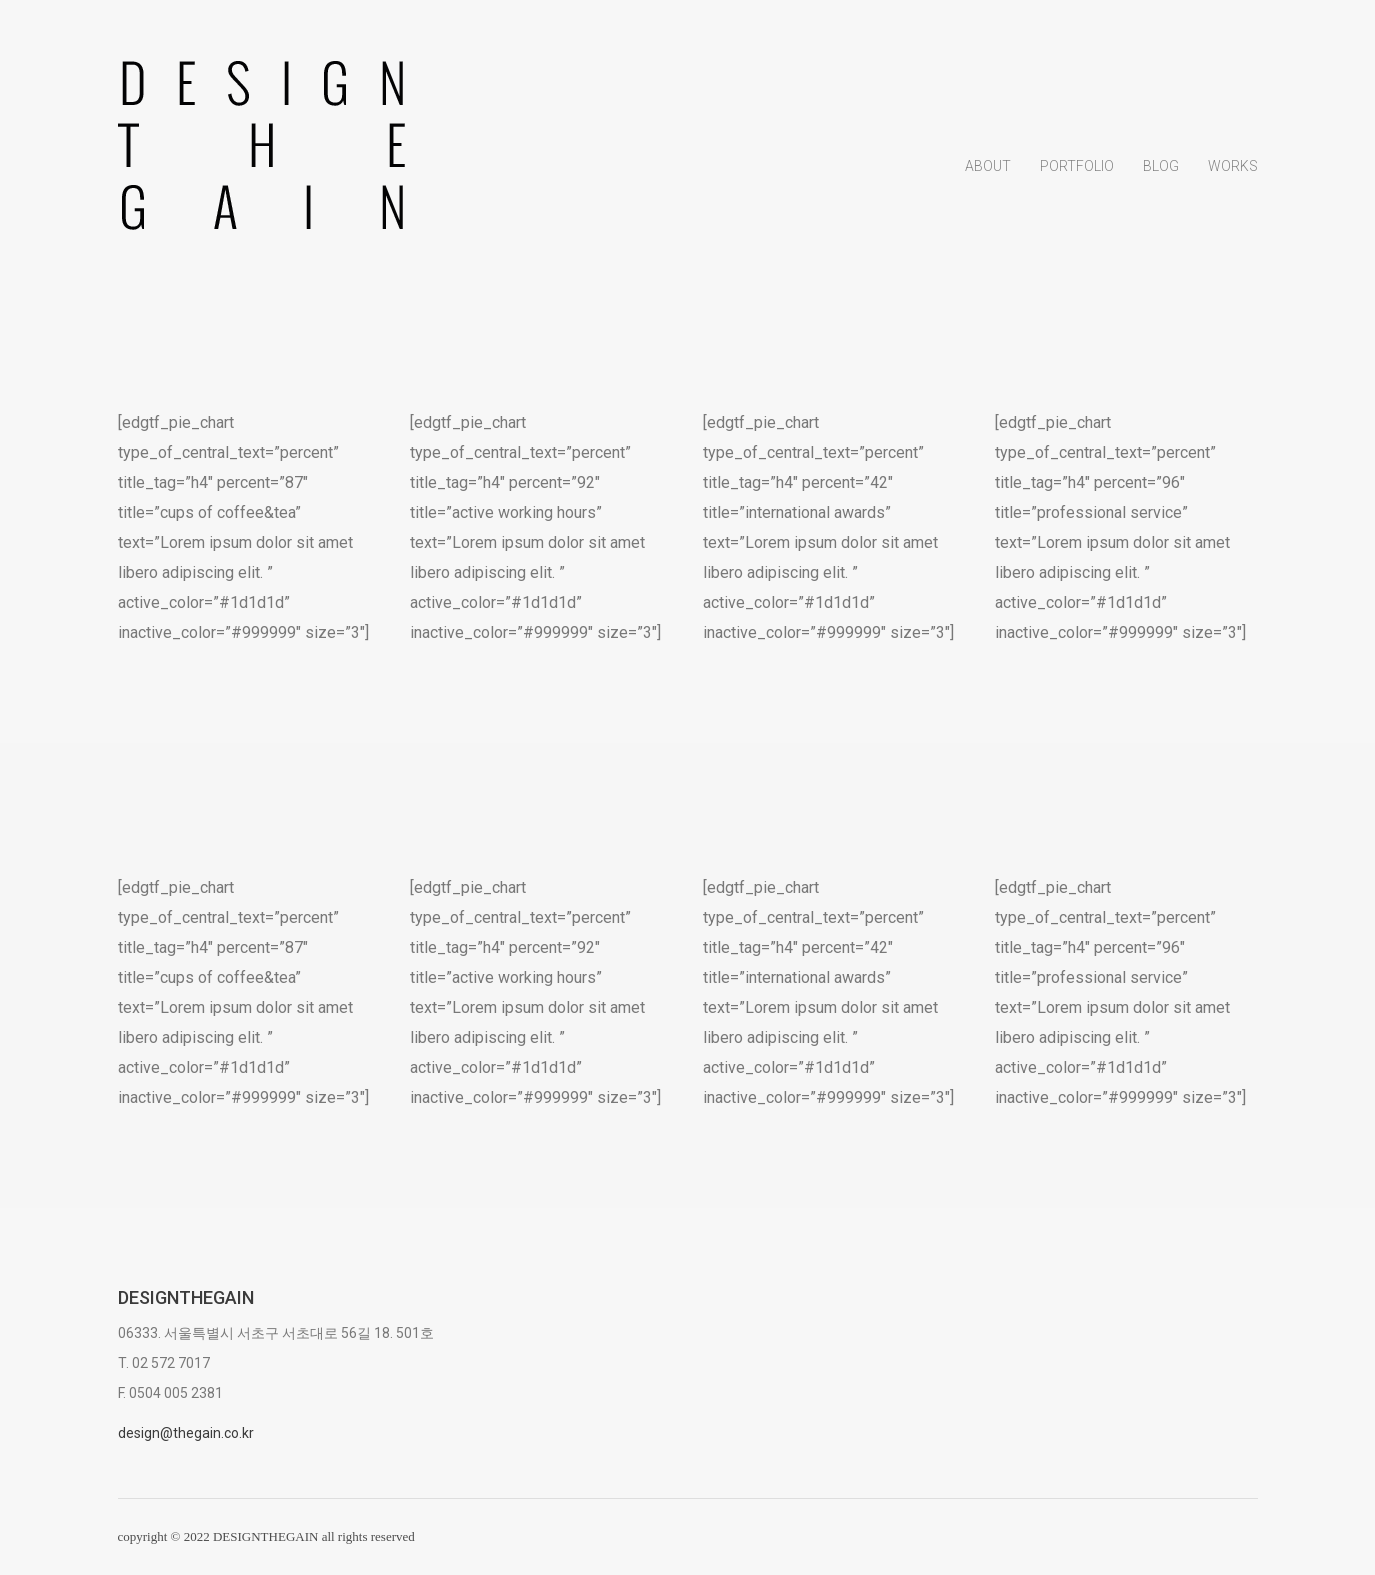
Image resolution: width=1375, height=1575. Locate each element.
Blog (1161, 169)
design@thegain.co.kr (186, 1433)
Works (1233, 169)
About (988, 169)
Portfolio (1077, 169)
